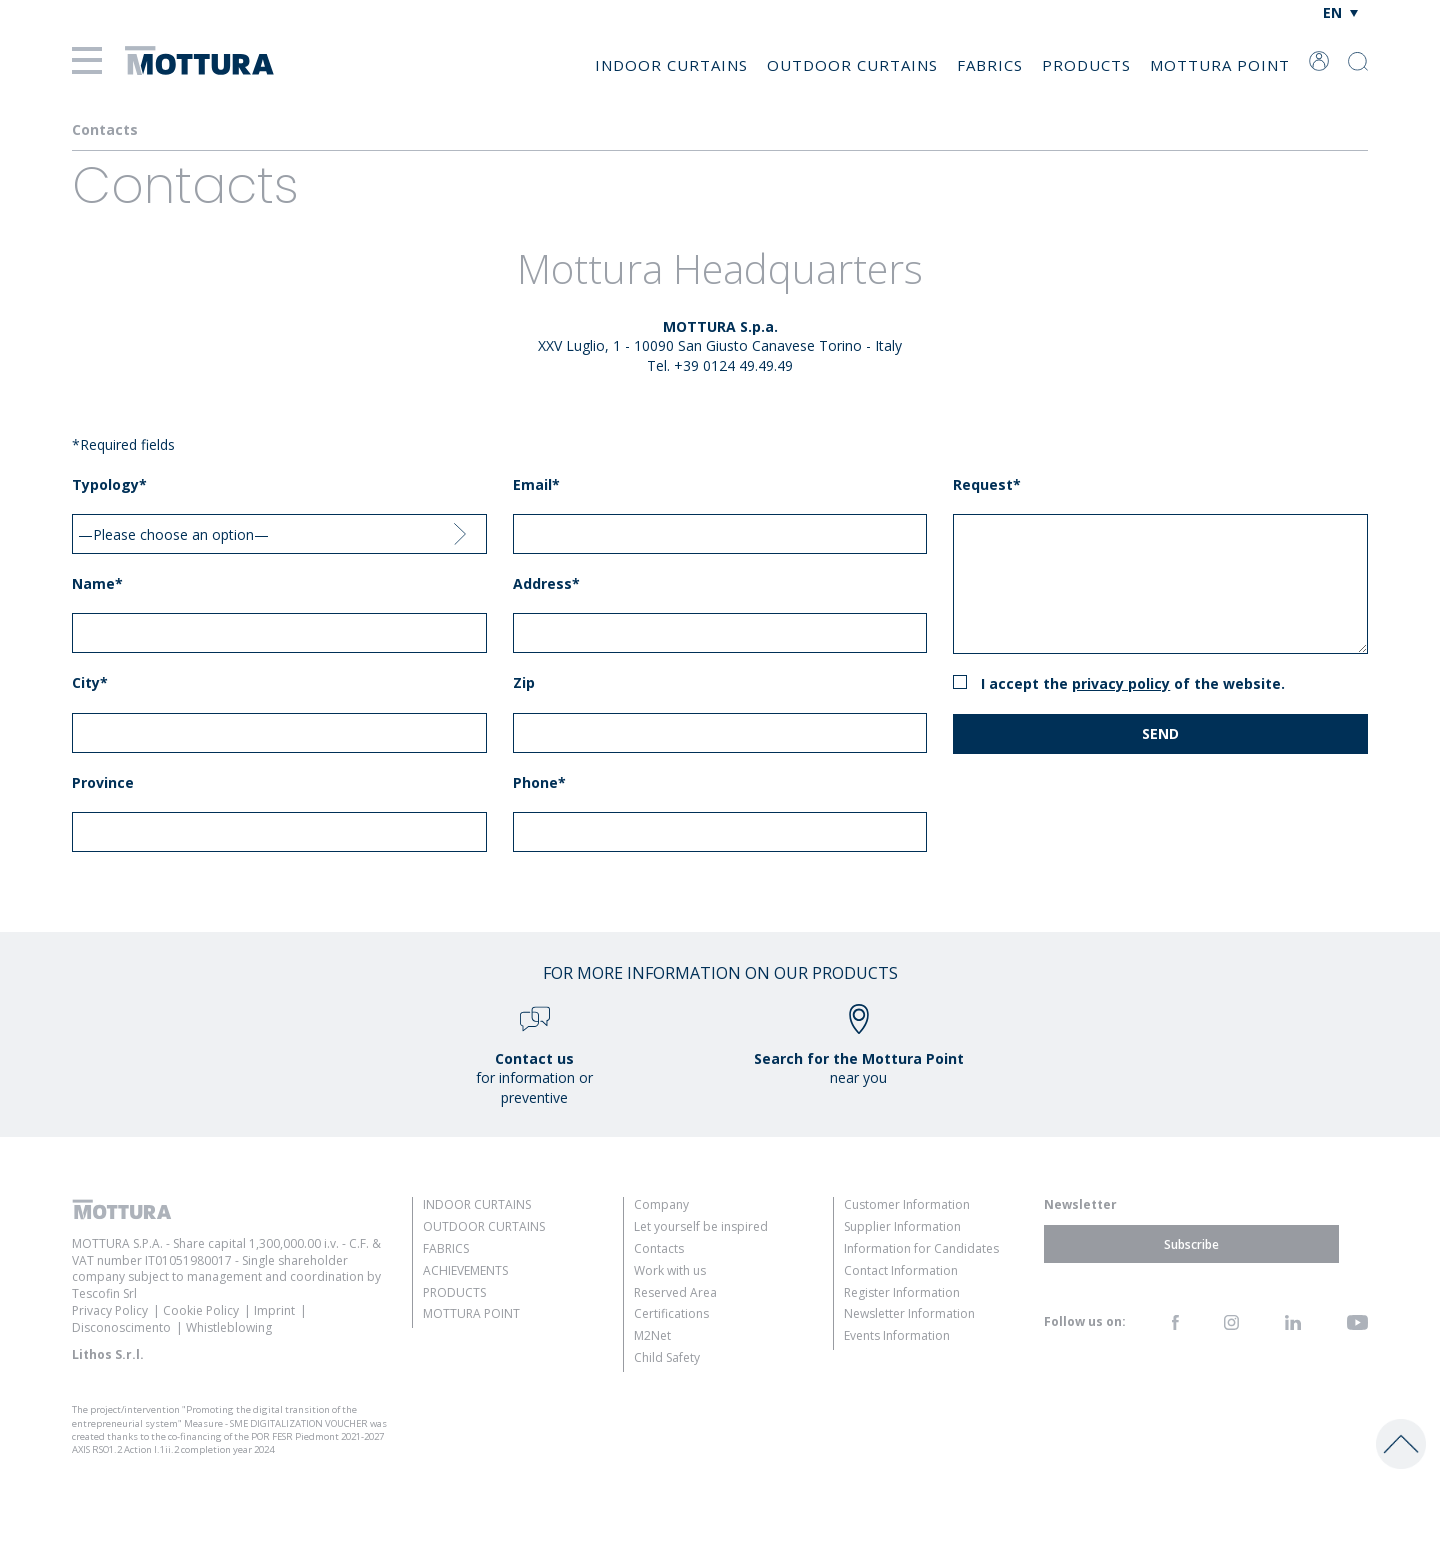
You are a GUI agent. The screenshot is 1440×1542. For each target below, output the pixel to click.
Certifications (671, 1313)
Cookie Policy (201, 1310)
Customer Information (907, 1204)
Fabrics (990, 65)
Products (1086, 65)
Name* (97, 583)
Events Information (897, 1335)
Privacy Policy (1121, 683)
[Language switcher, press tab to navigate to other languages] (1340, 12)
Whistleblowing (229, 1327)
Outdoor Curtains (852, 65)
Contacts (659, 1248)
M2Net (652, 1335)
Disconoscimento (121, 1327)
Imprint (274, 1310)
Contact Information (901, 1270)
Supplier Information (902, 1226)
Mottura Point (1220, 65)
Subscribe (1191, 1244)
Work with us (670, 1270)
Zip (524, 682)
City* (90, 682)
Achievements (465, 1270)
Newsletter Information (909, 1313)
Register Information (902, 1292)
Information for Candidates (921, 1248)
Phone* (539, 782)
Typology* (109, 484)
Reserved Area (675, 1292)
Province (103, 782)
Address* (546, 583)
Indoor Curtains (671, 65)
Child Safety (667, 1357)
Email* (536, 484)
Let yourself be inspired (701, 1226)
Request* (987, 484)
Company (661, 1204)
